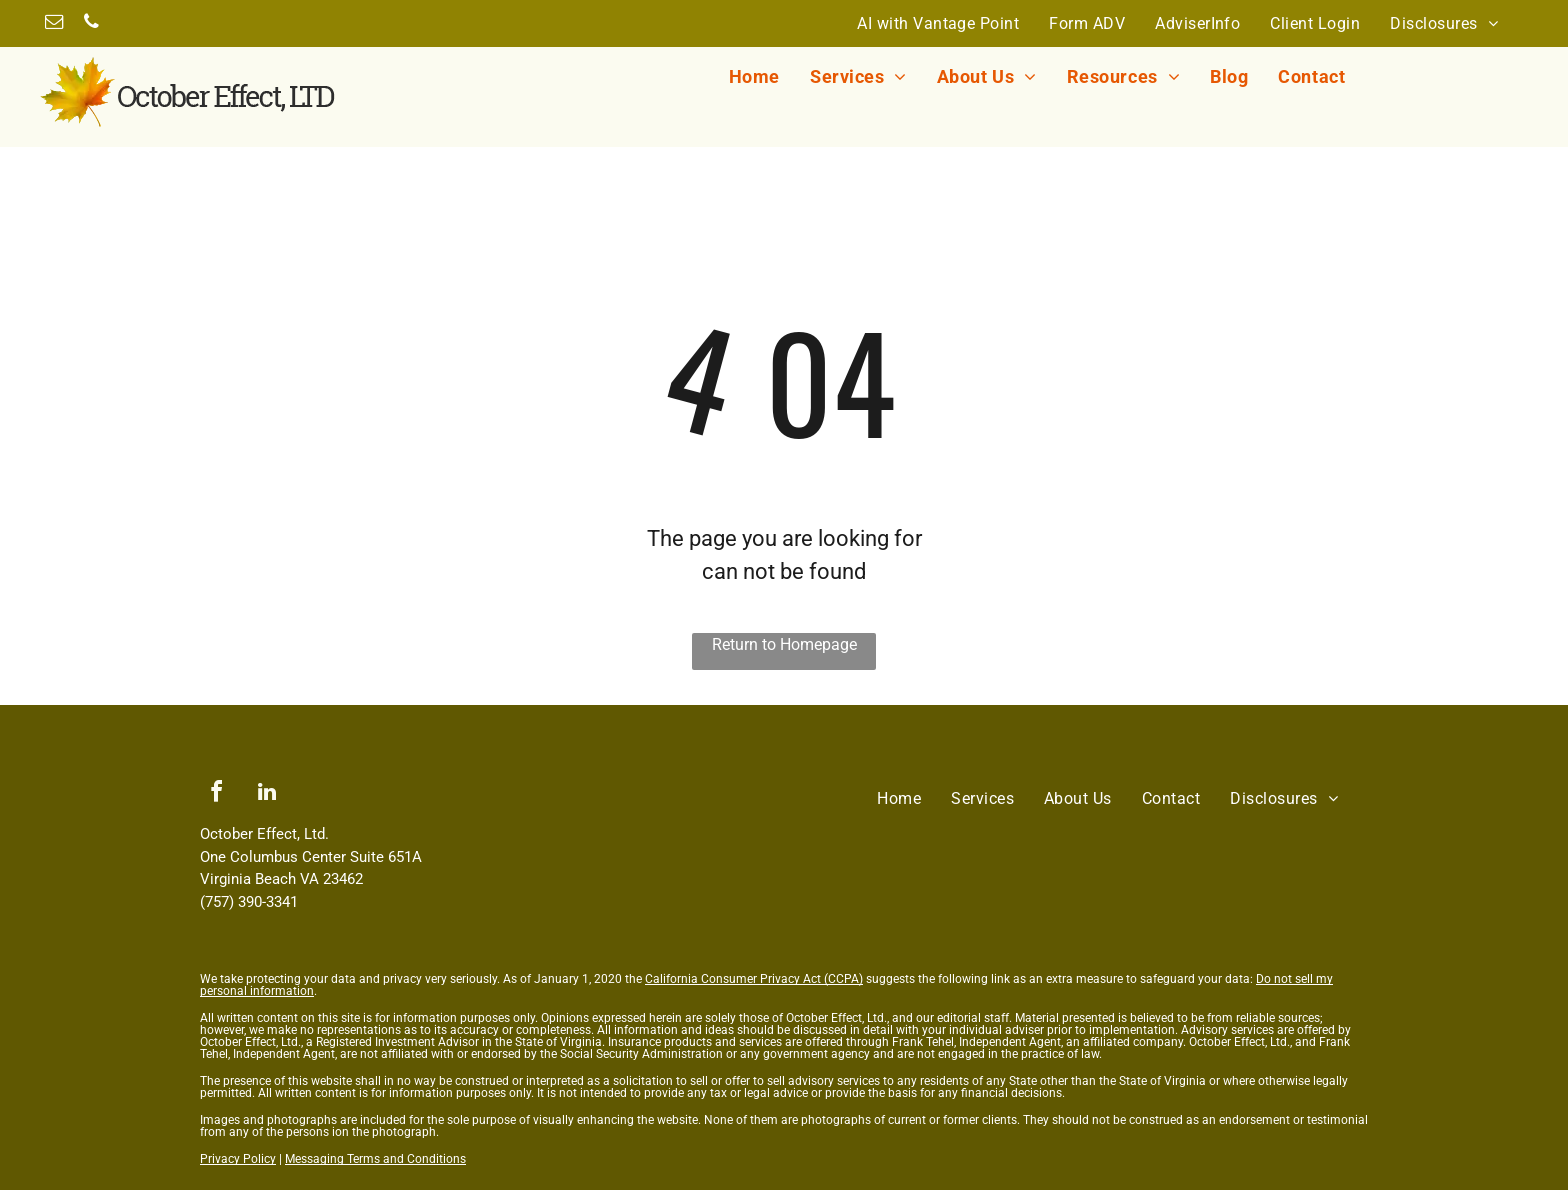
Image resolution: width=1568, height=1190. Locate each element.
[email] (54, 24)
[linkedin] (267, 794)
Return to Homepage (784, 644)
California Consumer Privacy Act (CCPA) (754, 979)
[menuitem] (938, 23)
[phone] (91, 24)
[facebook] (216, 794)
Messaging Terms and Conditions (375, 1159)
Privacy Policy (238, 1159)
